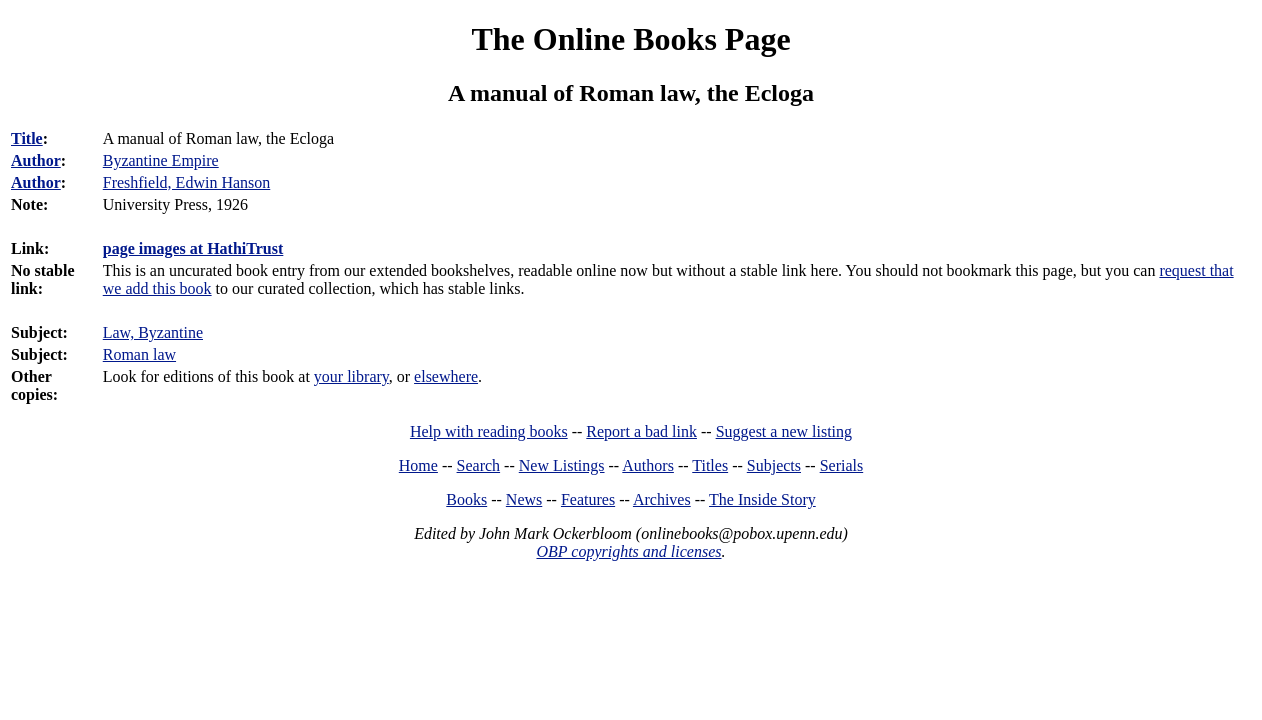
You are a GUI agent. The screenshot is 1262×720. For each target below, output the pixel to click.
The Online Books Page (630, 39)
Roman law (139, 354)
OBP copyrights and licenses (628, 551)
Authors (648, 465)
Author (36, 160)
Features (588, 499)
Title (27, 138)
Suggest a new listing (784, 431)
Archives (662, 499)
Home (418, 465)
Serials (842, 465)
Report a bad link (641, 431)
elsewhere (446, 376)
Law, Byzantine (153, 332)
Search (479, 465)
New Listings (562, 465)
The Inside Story (762, 499)
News (524, 499)
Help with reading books (489, 431)
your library (351, 376)
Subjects (774, 465)
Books (466, 499)
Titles (710, 465)
